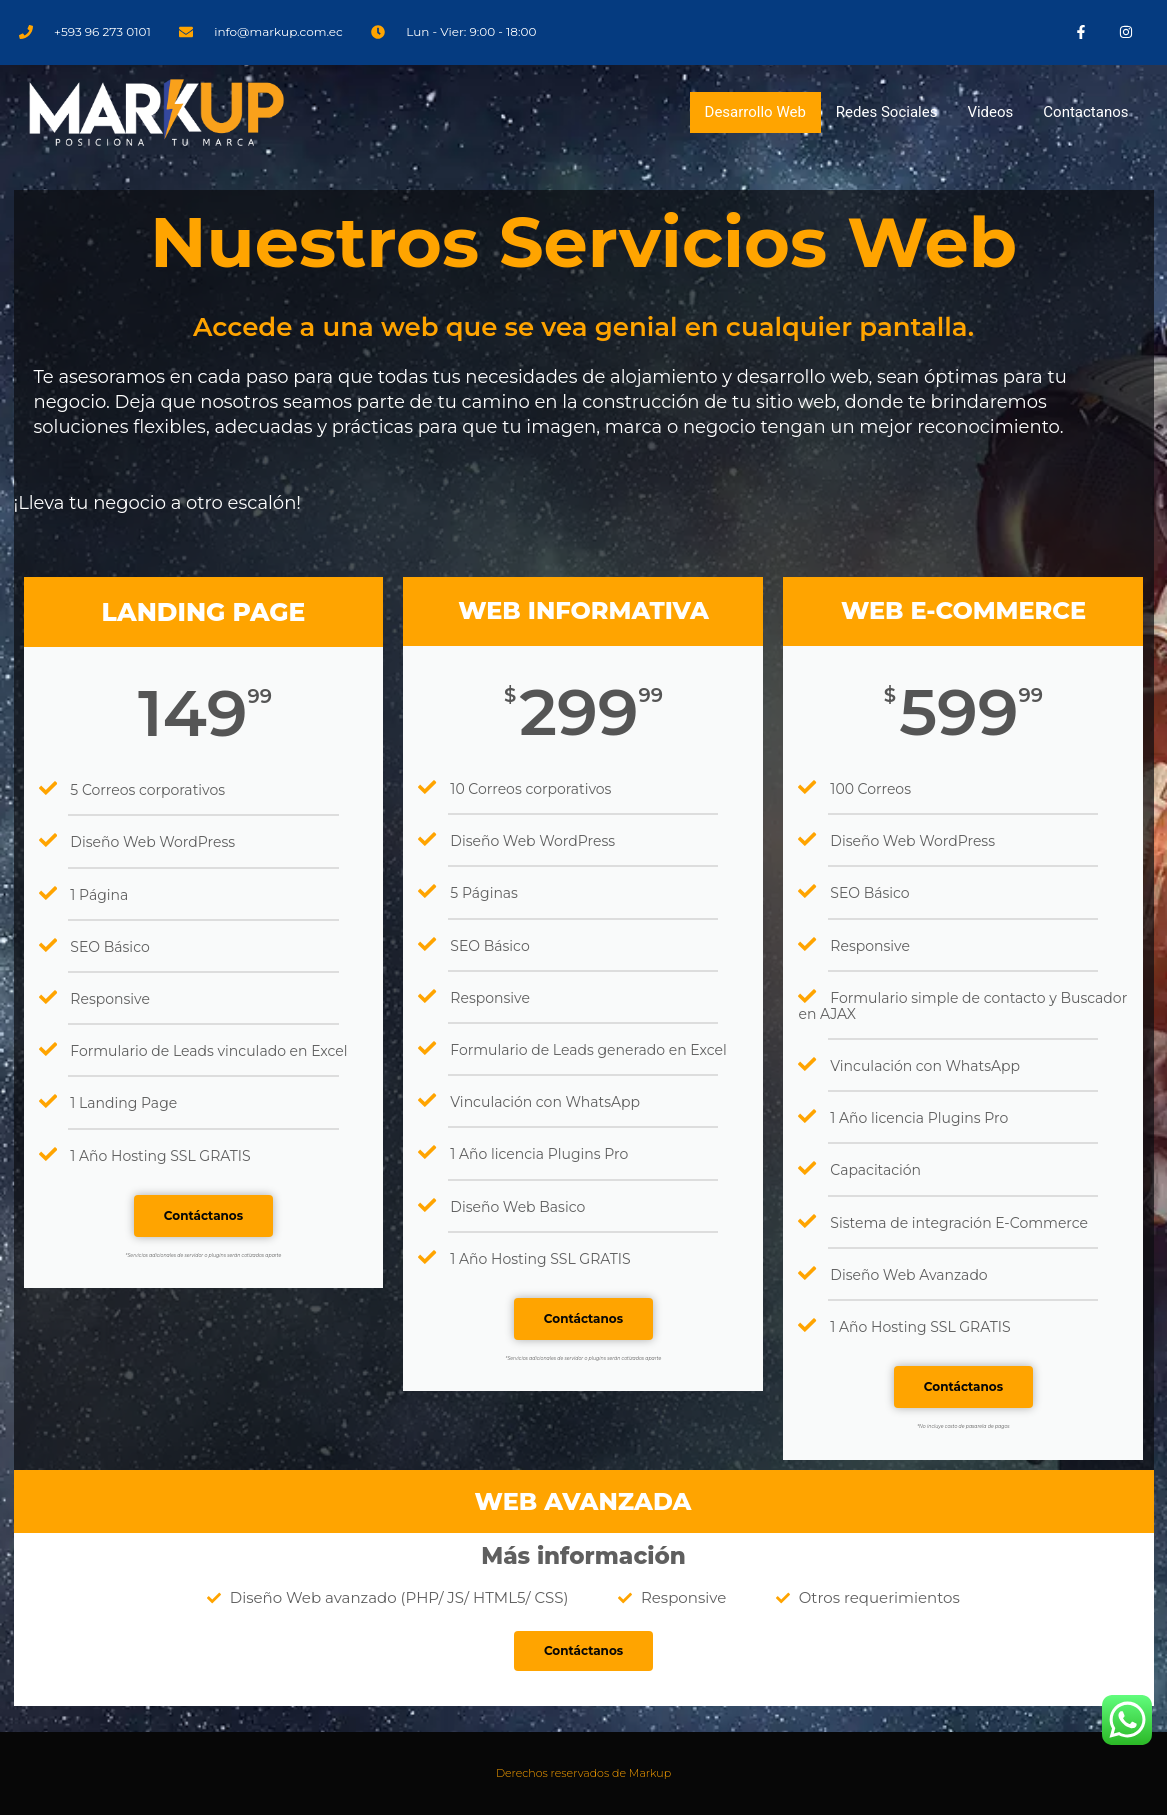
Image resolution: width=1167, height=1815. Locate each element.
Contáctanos (203, 1215)
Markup (650, 1773)
